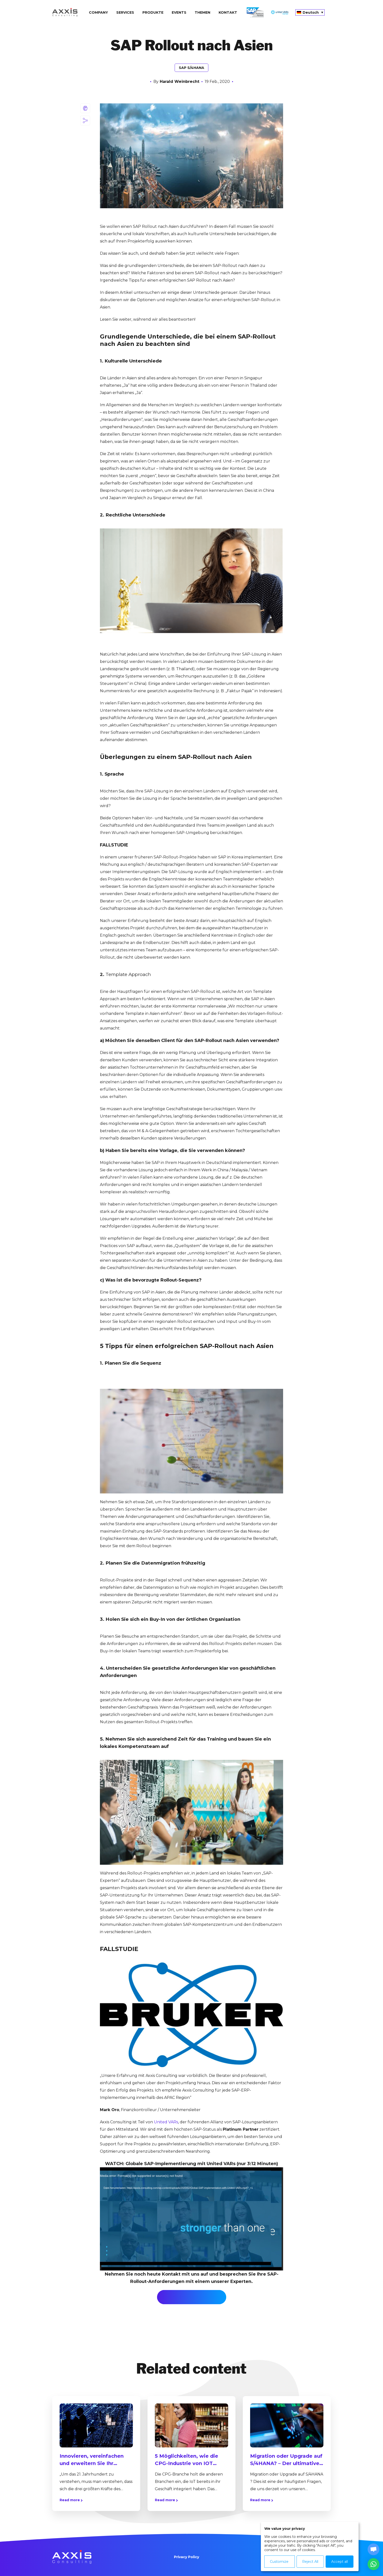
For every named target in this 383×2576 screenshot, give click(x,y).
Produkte (152, 12)
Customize (279, 2561)
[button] (373, 2564)
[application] (191, 2218)
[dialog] (310, 2546)
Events (179, 12)
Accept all (339, 2561)
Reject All (310, 2561)
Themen (202, 12)
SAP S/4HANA (191, 68)
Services (125, 12)
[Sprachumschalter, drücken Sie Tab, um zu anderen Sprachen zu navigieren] (310, 12)
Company (98, 12)
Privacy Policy (186, 2557)
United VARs (166, 2122)
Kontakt (228, 12)
